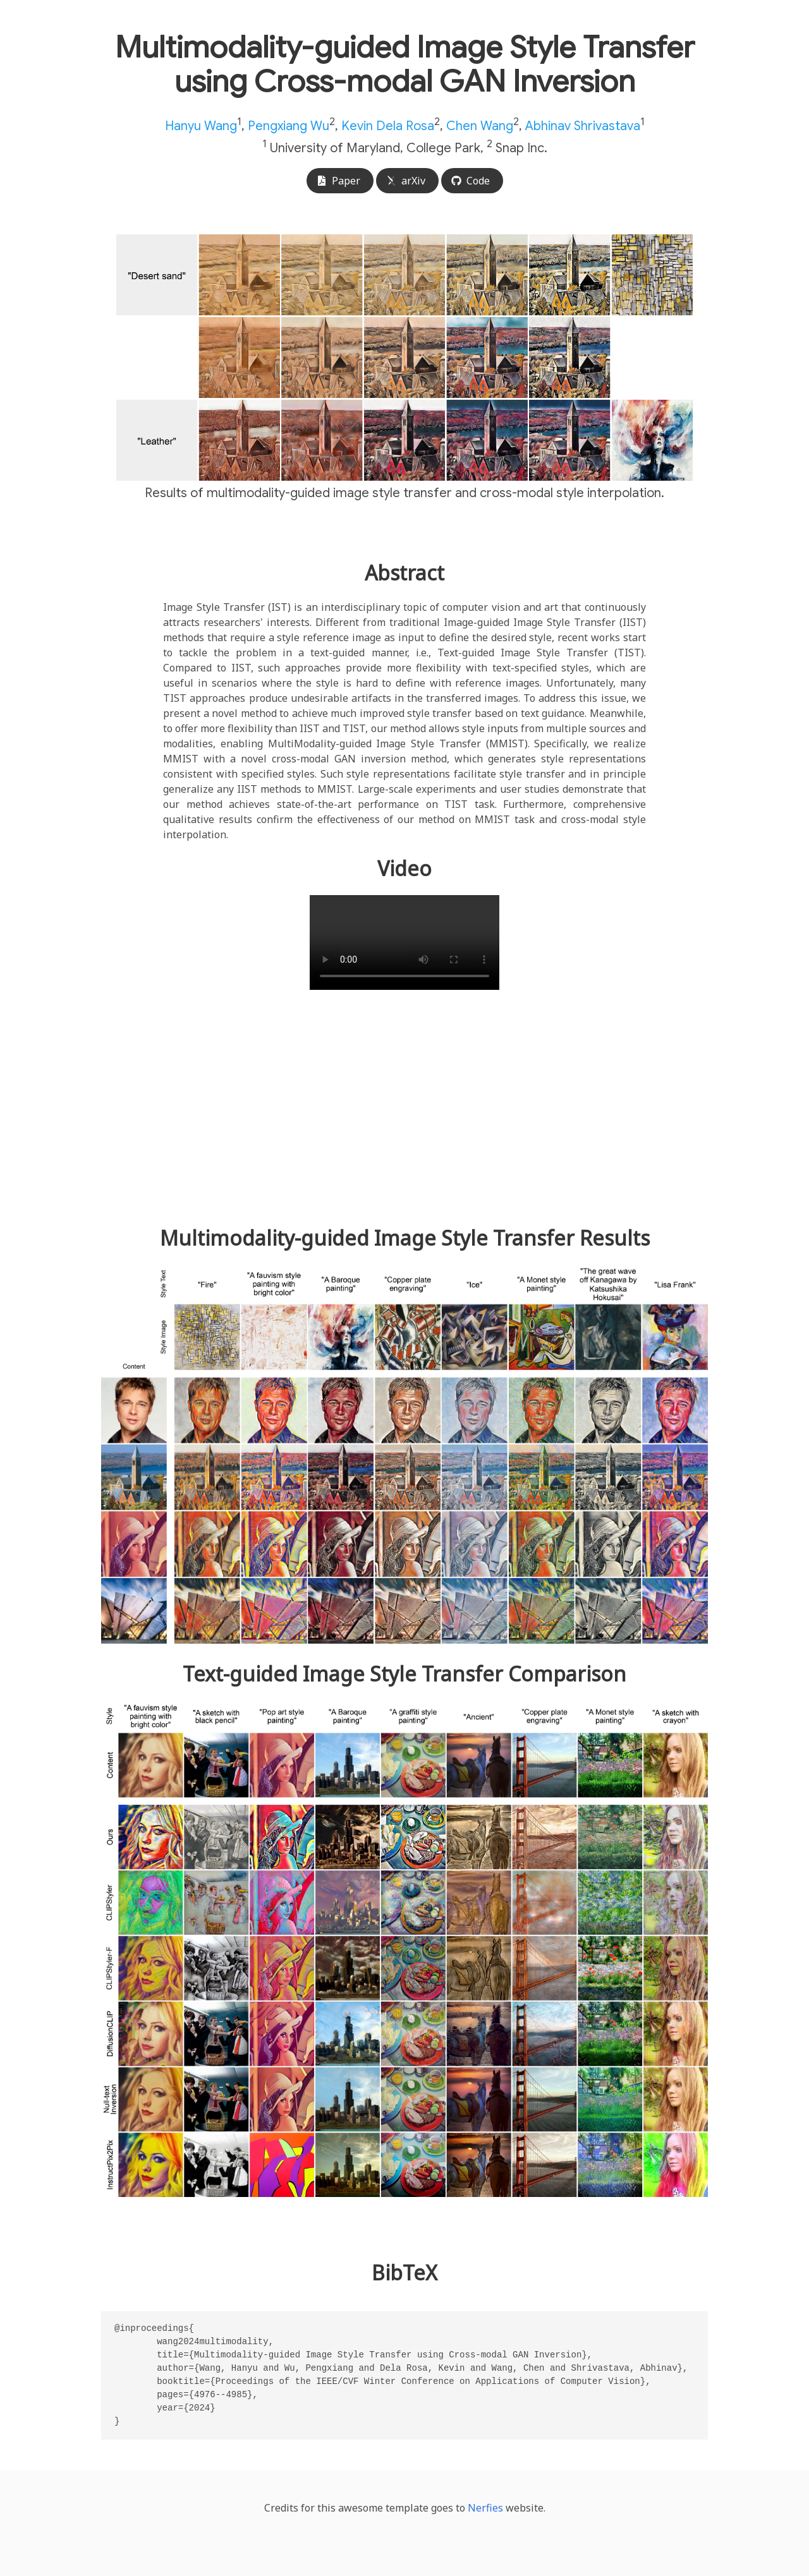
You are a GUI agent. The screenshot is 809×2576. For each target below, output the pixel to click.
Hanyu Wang (201, 126)
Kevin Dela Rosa (387, 126)
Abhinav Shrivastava (582, 126)
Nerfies (485, 2508)
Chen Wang (479, 126)
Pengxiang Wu (288, 126)
